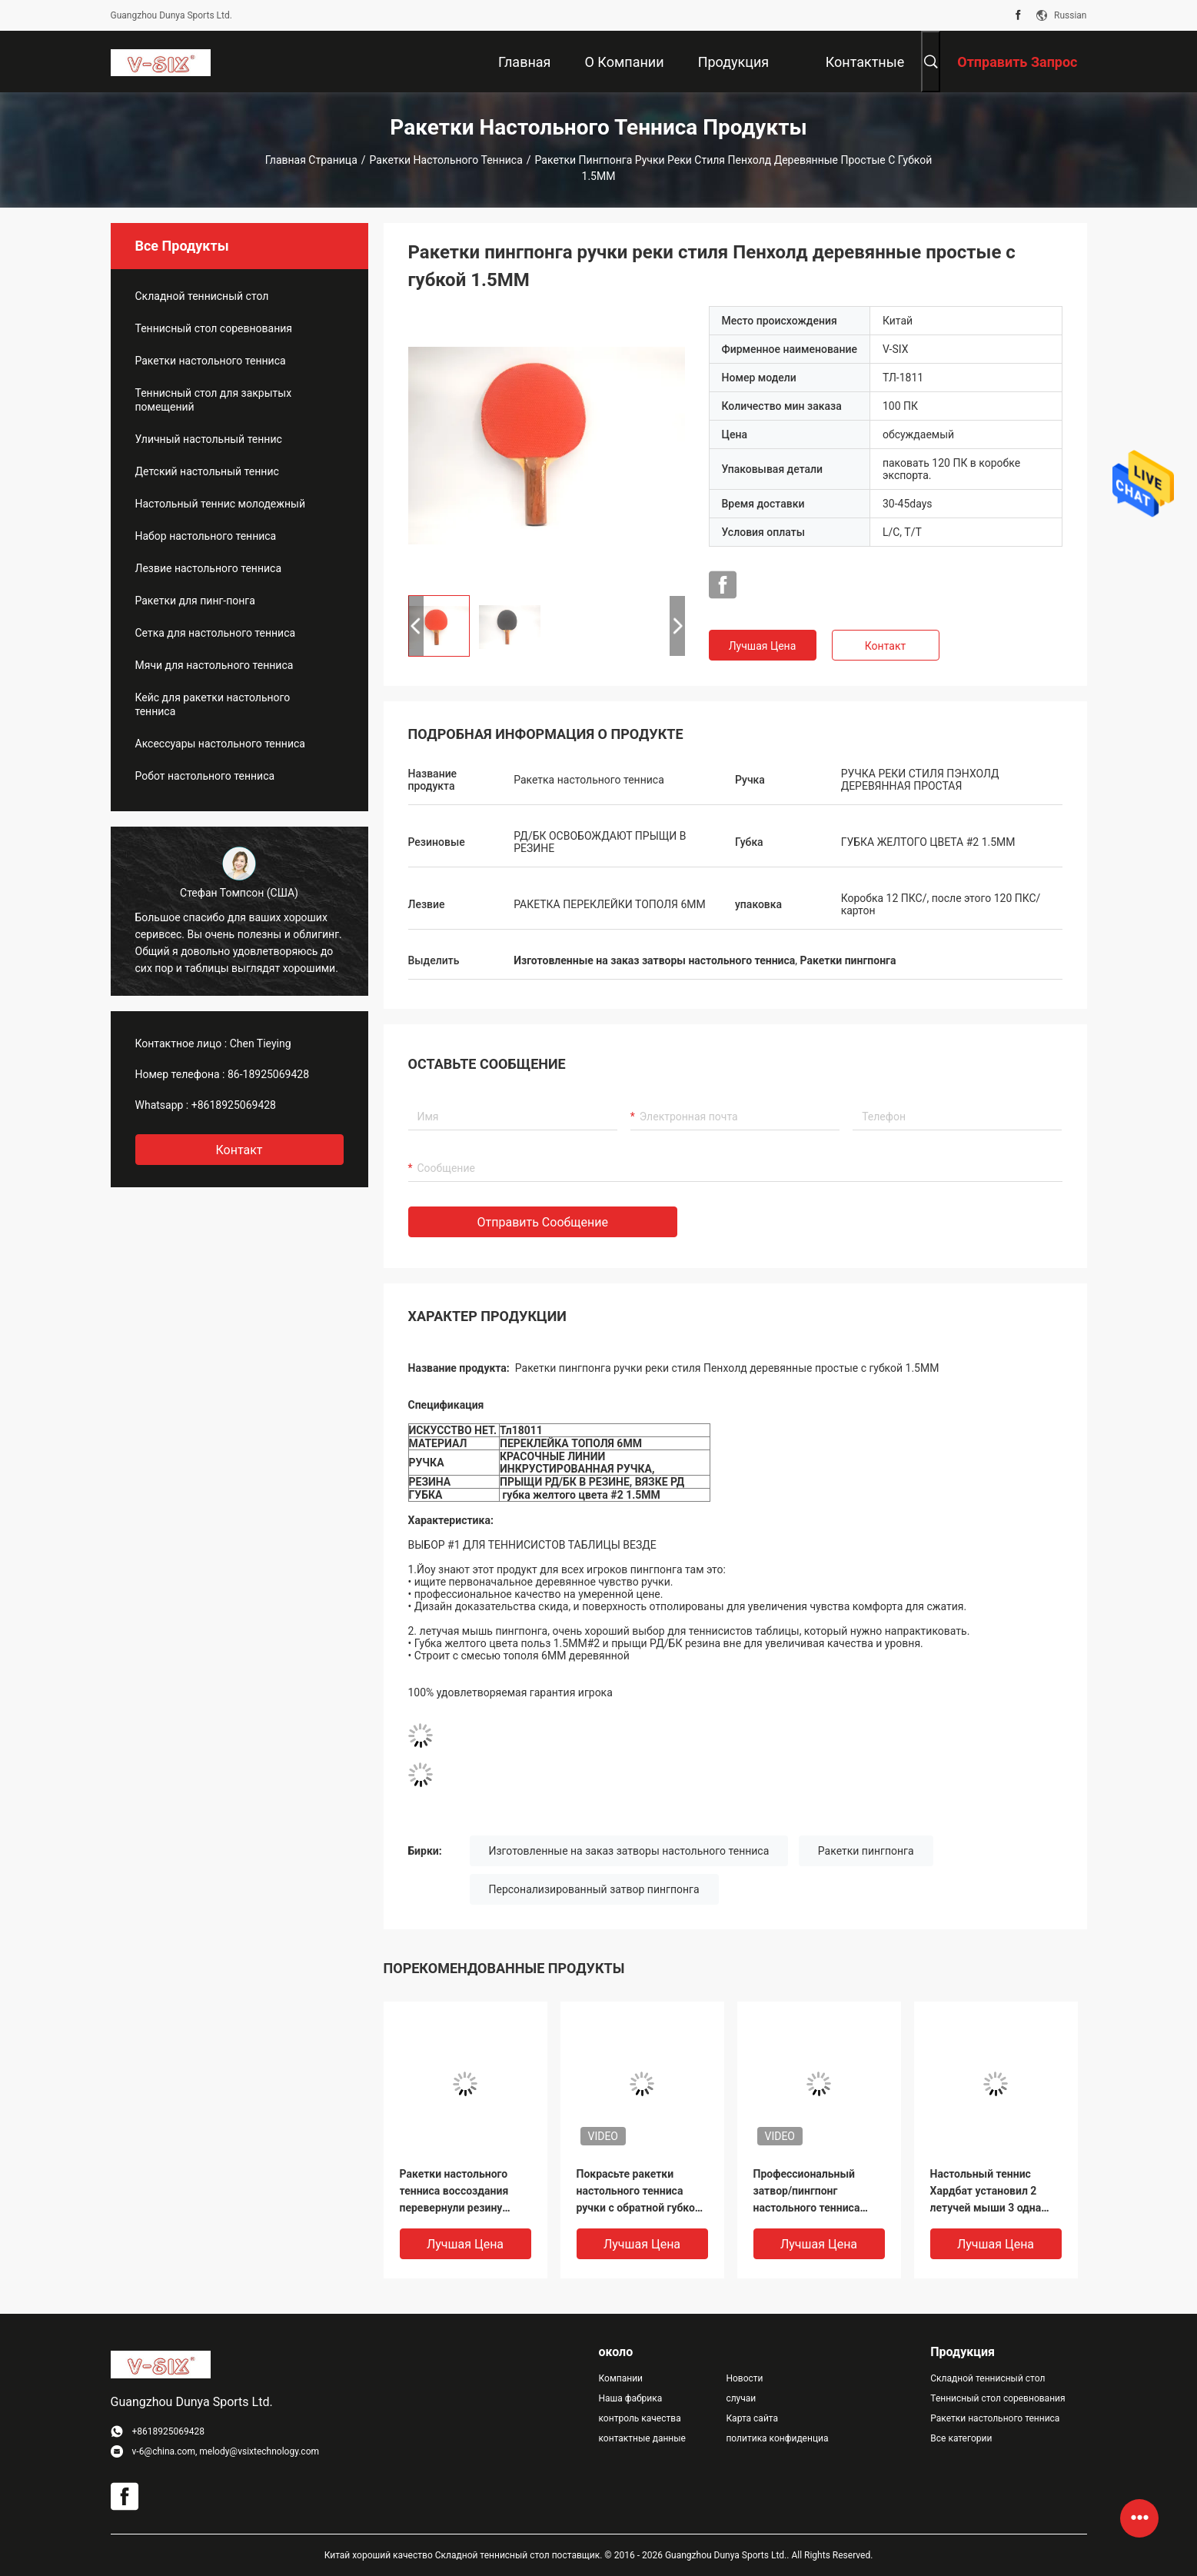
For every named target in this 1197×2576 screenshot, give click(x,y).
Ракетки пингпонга (866, 1851)
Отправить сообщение (543, 1222)
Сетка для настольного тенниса (215, 633)
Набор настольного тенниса (206, 536)
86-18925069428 (268, 1074)
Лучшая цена (762, 646)
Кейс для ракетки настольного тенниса (213, 704)
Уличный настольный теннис (208, 439)
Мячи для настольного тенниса (214, 665)
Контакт (885, 646)
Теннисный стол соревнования (213, 328)
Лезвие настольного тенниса (208, 568)
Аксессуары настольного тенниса (220, 743)
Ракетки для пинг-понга (195, 600)
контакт (238, 1150)
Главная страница (311, 160)
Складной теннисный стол (202, 296)
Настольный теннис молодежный (220, 504)
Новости (744, 2378)
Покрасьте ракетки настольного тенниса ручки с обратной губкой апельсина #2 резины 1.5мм (639, 2192)
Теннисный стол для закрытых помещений (213, 400)
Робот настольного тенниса (205, 776)
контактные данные (642, 2438)
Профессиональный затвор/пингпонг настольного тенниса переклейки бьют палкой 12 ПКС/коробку (817, 2192)
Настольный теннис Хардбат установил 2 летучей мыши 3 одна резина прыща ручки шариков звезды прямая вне (993, 2192)
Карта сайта (752, 2418)
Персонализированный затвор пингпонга (594, 1889)
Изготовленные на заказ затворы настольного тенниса (629, 1851)
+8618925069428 (233, 1105)
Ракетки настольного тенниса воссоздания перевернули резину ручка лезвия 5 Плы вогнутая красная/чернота (454, 2192)
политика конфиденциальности (777, 2438)
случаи (741, 2398)
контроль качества (640, 2418)
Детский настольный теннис (207, 471)
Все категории (961, 2438)
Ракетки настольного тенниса (446, 160)
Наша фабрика (631, 2398)
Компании (621, 2378)
